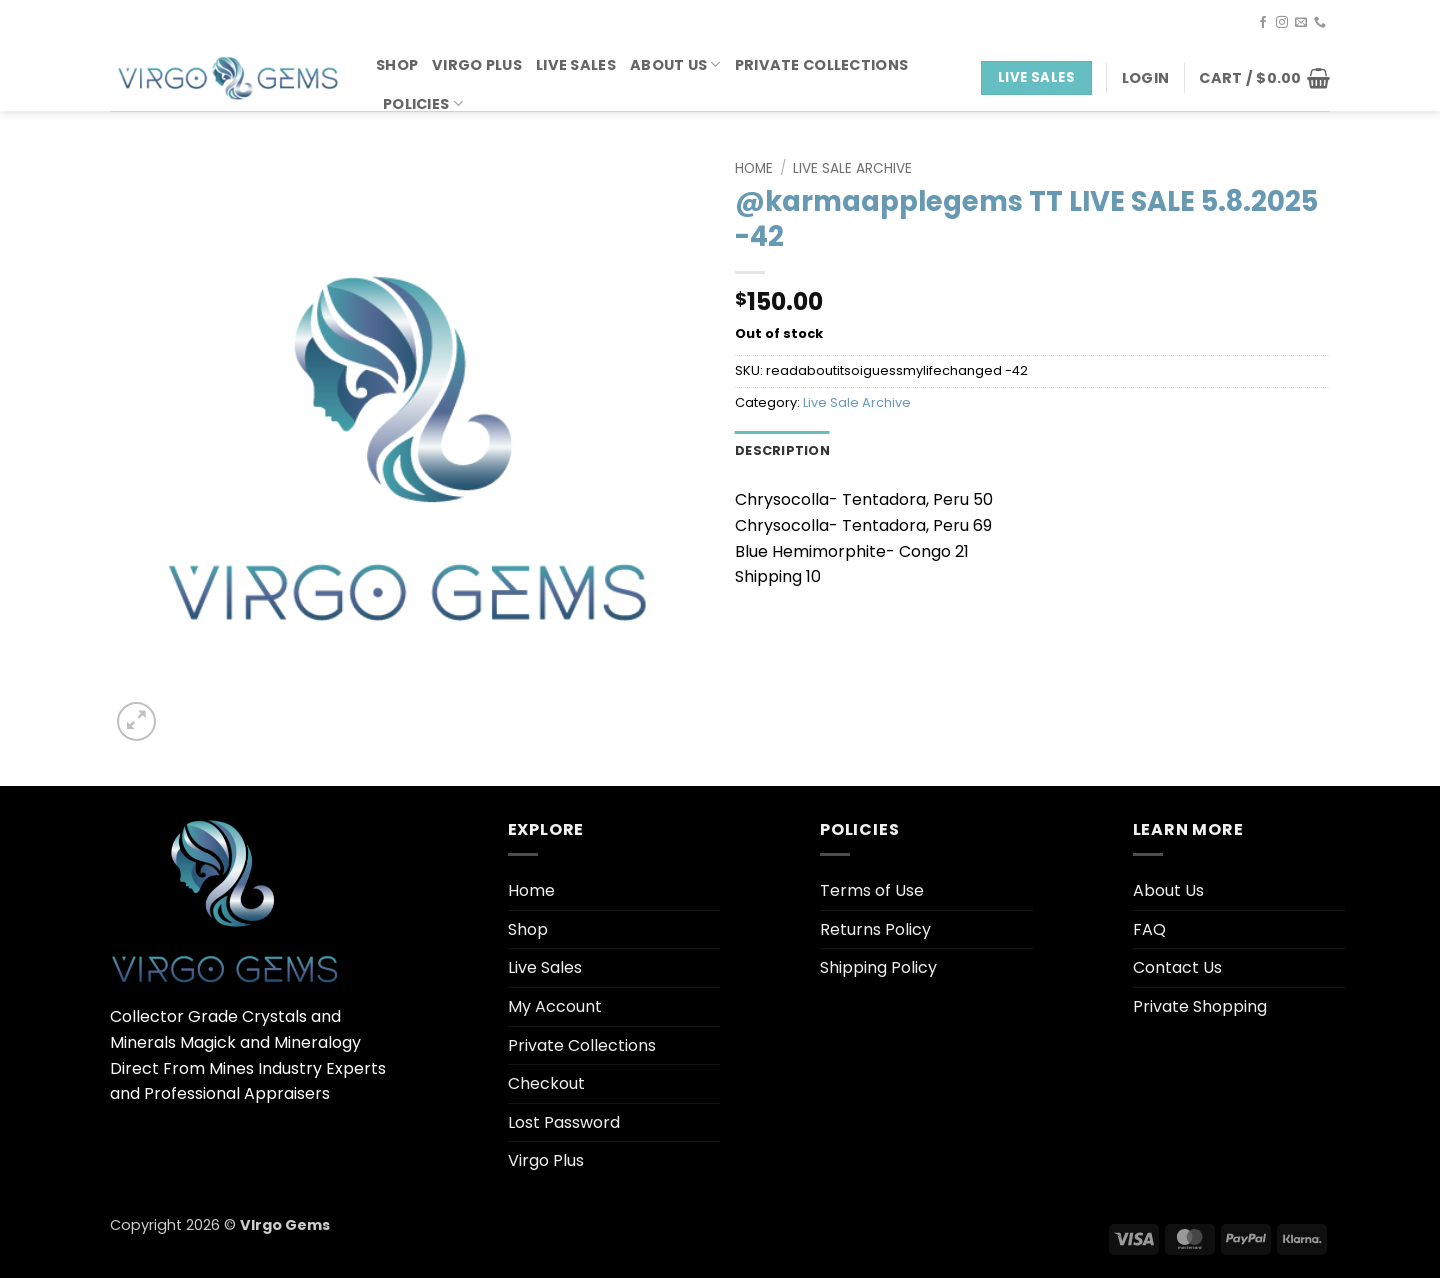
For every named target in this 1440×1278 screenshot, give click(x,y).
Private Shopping (1200, 1006)
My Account (555, 1006)
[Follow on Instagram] (1282, 23)
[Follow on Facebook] (1263, 23)
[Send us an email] (1301, 23)
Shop (397, 65)
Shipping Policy (878, 967)
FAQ (1149, 929)
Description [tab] (782, 450)
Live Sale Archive (852, 168)
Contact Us (1177, 967)
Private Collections (821, 65)
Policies (423, 104)
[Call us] (1320, 23)
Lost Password (564, 1122)
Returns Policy (875, 929)
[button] (1145, 78)
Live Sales (576, 65)
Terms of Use (872, 890)
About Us (675, 65)
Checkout (546, 1083)
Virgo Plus (477, 65)
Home (754, 168)
